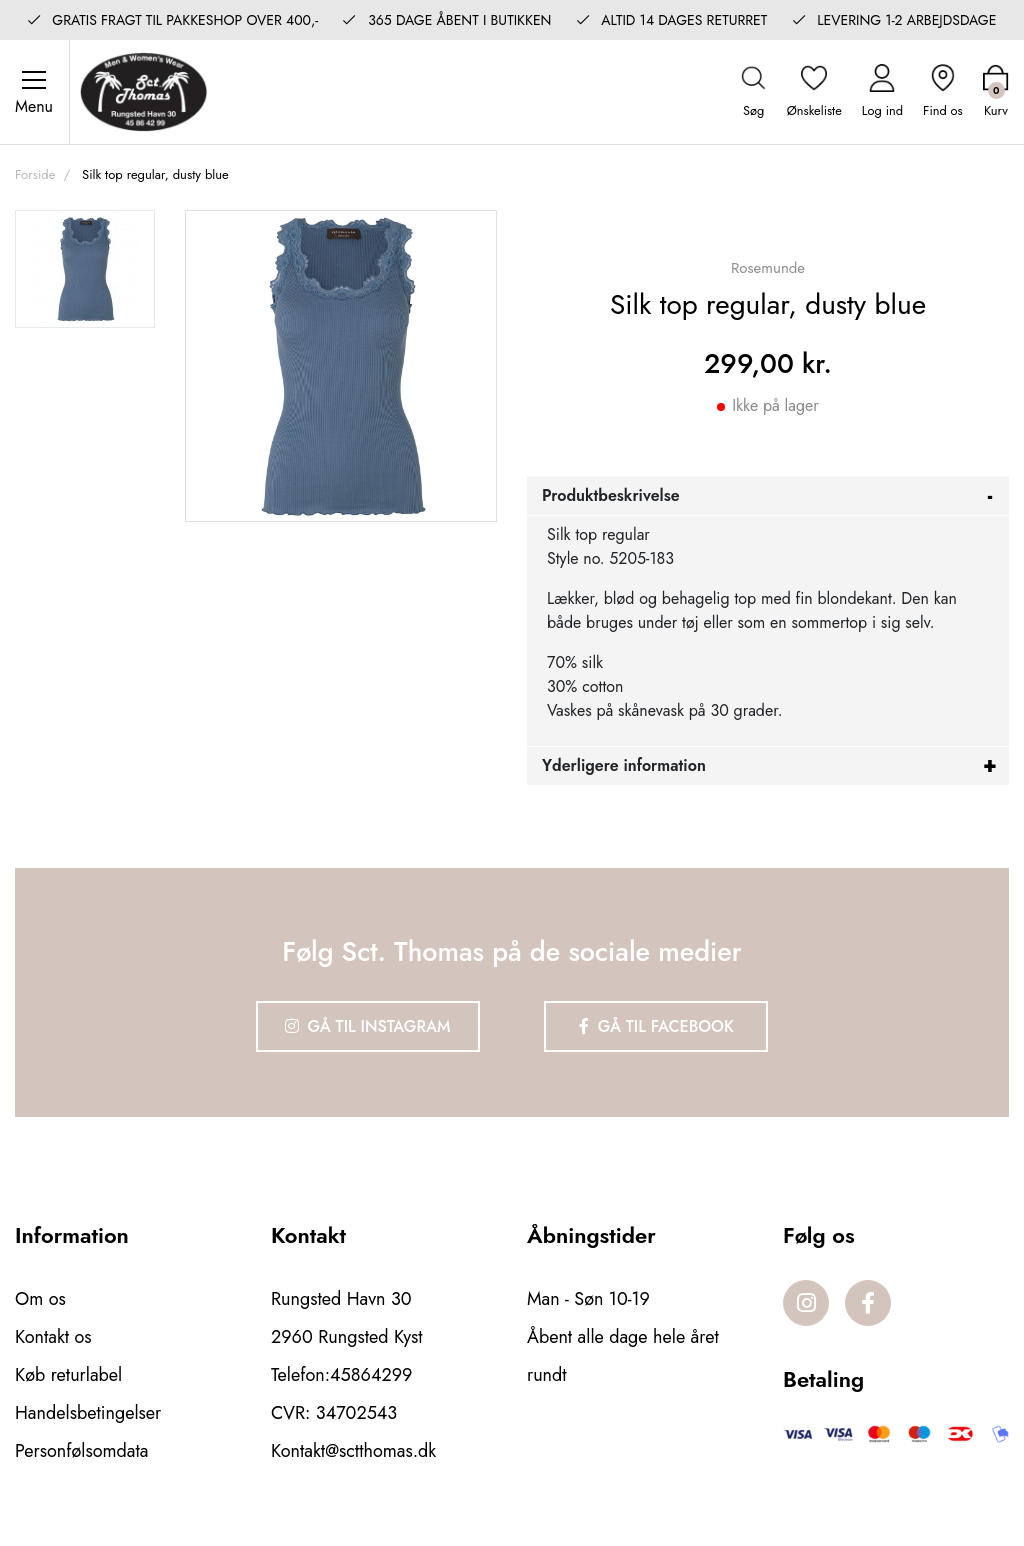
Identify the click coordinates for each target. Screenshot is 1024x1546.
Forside (35, 174)
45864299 (371, 1375)
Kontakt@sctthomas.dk (353, 1451)
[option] (85, 269)
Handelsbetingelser (88, 1413)
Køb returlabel (68, 1375)
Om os (40, 1299)
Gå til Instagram (368, 1026)
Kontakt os (53, 1337)
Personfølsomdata (81, 1451)
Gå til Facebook (656, 1026)
